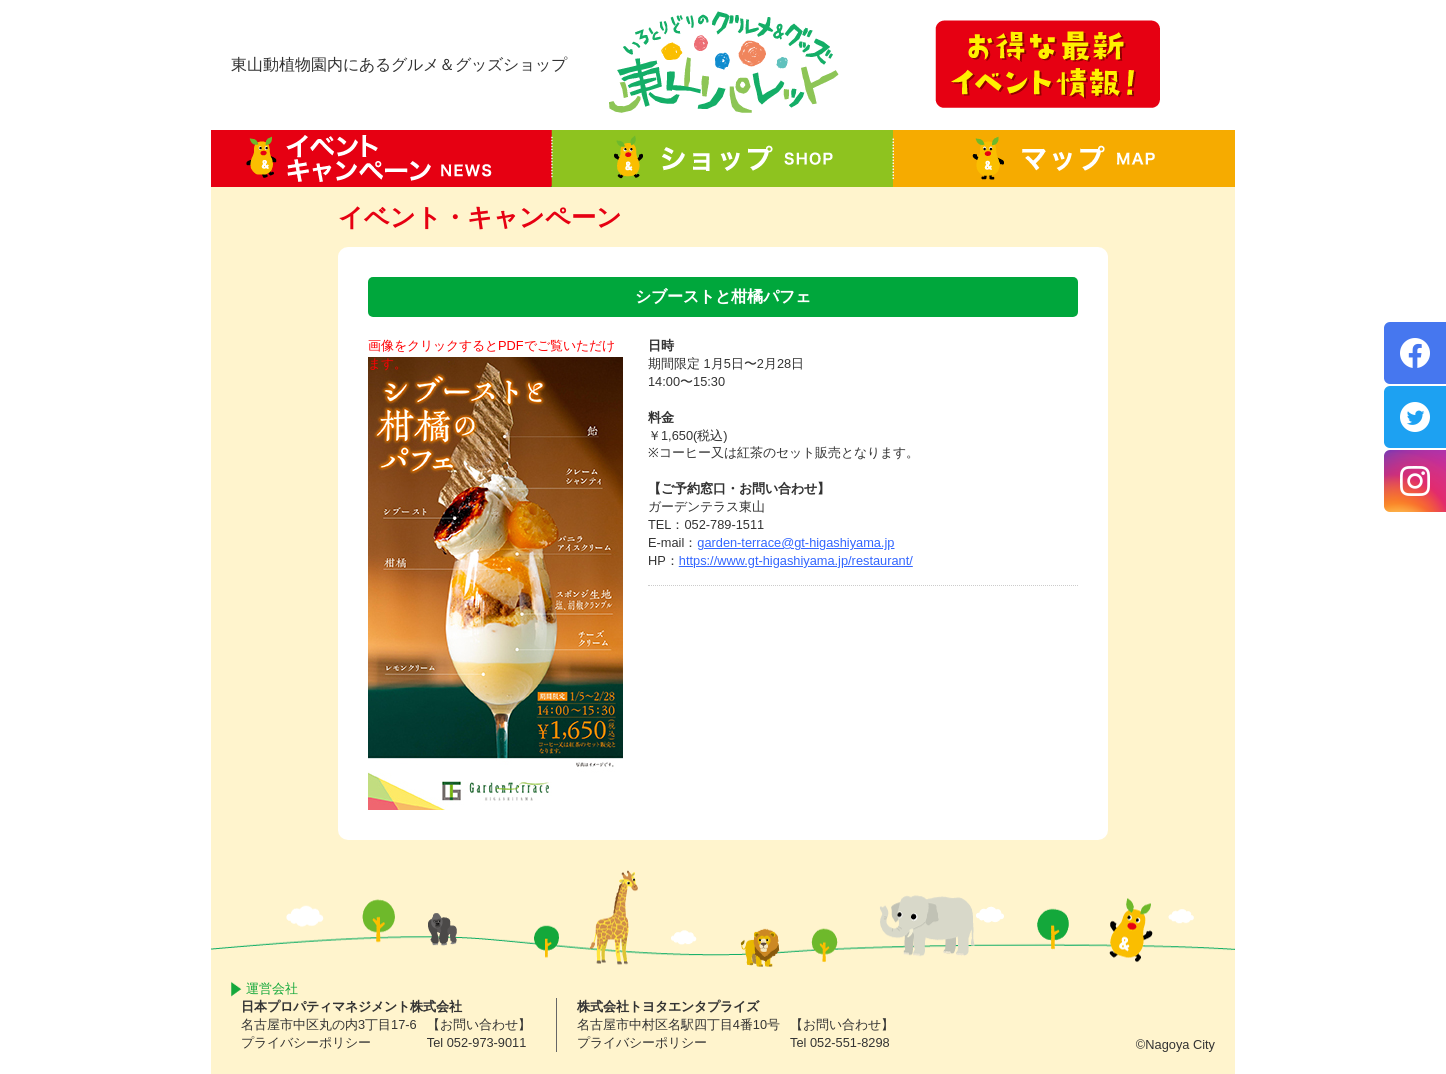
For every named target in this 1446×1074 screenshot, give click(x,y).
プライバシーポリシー (306, 1042)
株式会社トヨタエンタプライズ (668, 1006)
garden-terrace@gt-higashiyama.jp (795, 542)
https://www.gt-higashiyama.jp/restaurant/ (796, 560)
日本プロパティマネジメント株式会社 (351, 1006)
